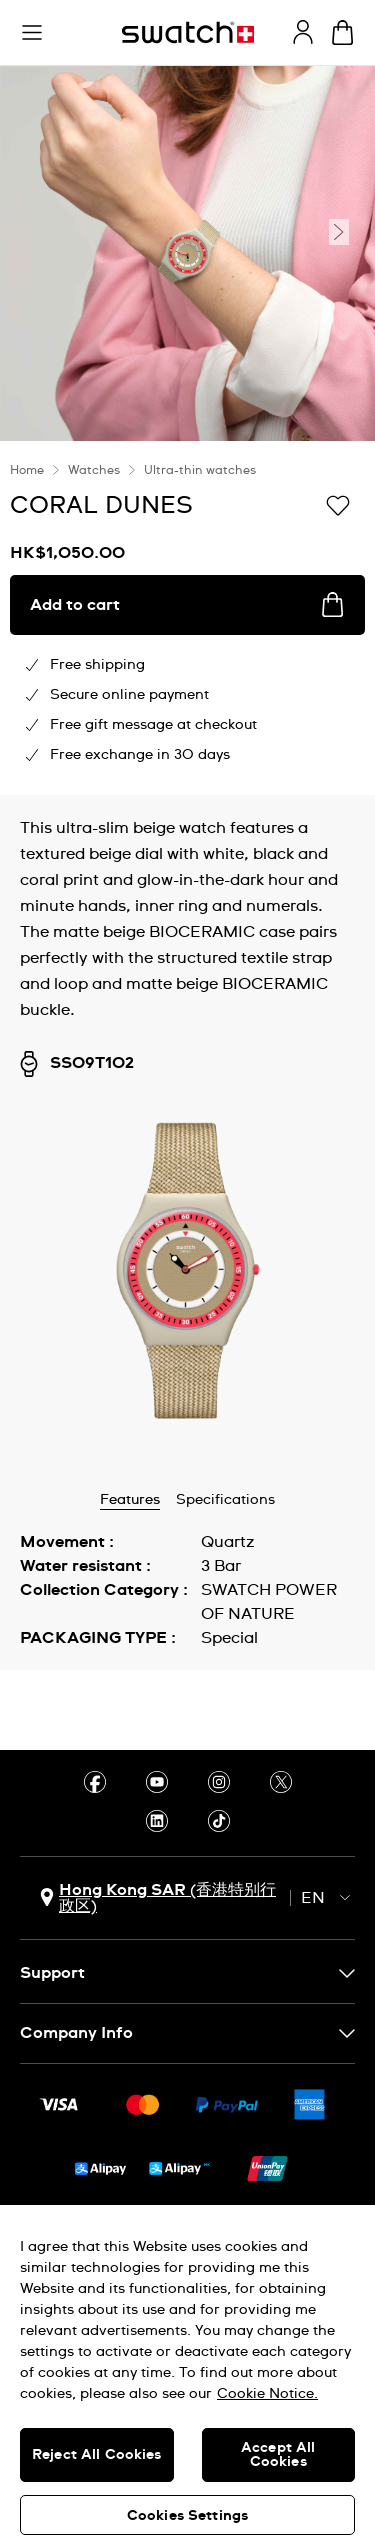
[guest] (303, 32)
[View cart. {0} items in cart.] (342, 32)
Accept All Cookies (278, 2455)
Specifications (225, 1500)
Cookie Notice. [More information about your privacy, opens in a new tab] (267, 2394)
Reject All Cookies (97, 2455)
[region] (187, 2376)
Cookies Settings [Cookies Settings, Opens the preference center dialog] (187, 2516)
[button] (32, 33)
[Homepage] (188, 32)
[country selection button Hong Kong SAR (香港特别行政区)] (160, 1898)
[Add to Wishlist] (338, 504)
